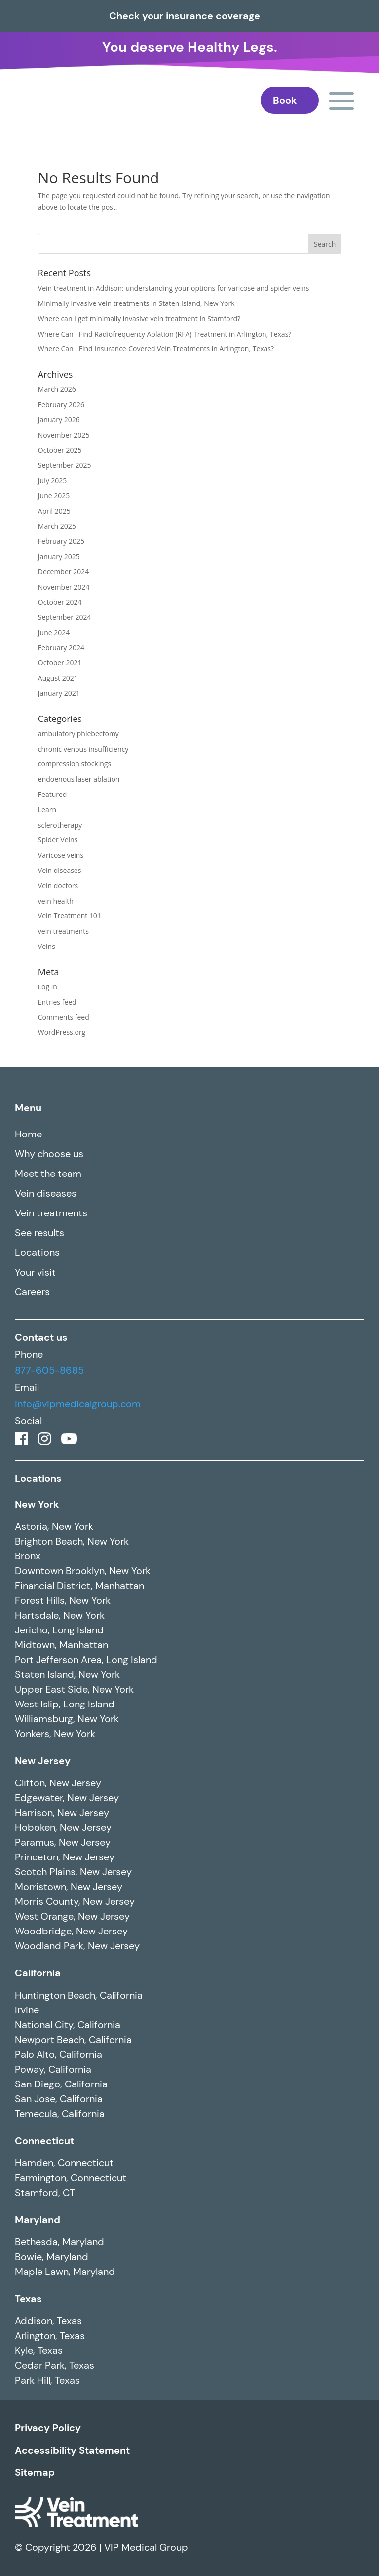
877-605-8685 (49, 1370)
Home (28, 1134)
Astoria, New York (54, 1526)
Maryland (37, 2219)
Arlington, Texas (50, 2335)
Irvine (27, 2010)
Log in (47, 986)
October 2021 (60, 662)
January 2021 (59, 693)
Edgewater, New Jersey (67, 1797)
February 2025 (61, 541)
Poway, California (53, 2069)
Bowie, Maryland (51, 2256)
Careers (32, 1292)
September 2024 (64, 617)
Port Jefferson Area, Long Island (86, 1659)
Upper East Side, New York (74, 1689)
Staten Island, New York (67, 1674)
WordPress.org (61, 1032)
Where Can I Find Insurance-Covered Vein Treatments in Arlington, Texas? (156, 348)
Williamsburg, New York (67, 1718)
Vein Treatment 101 (69, 915)
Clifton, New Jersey (58, 1783)
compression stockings (74, 763)
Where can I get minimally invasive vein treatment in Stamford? (139, 318)
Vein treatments (51, 1213)
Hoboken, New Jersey (63, 1827)
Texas (28, 2298)
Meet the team (48, 1173)
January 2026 (59, 419)
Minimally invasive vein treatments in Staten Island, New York (136, 303)
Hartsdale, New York (60, 1615)
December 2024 (63, 571)
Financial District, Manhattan (79, 1585)
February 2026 (61, 404)
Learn (47, 809)
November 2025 (64, 435)
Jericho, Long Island (59, 1630)
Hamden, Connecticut (64, 2163)
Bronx (27, 1556)
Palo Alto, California (58, 2054)
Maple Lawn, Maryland (65, 2271)
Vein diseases (59, 870)
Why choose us (49, 1153)
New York (37, 1504)
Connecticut (44, 2140)
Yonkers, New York (55, 1733)
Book (285, 100)
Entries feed (57, 1002)
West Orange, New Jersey (72, 1916)
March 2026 (57, 389)
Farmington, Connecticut (70, 2177)
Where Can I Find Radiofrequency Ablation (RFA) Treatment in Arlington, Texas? (165, 334)
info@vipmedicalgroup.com (78, 1404)
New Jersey (43, 1760)
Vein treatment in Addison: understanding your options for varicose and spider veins (173, 288)
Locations (37, 1252)
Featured (52, 794)
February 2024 (61, 647)
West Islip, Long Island (64, 1704)
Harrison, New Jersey (62, 1812)
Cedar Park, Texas (54, 2365)
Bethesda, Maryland (59, 2241)
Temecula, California (60, 2113)
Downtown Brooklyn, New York (83, 1570)
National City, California (67, 2024)
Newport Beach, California (73, 2039)
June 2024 (54, 632)
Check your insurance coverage (184, 15)
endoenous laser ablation (79, 779)
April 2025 (54, 511)
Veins (46, 946)
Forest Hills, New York (63, 1600)
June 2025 (54, 495)
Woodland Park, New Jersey (77, 1945)
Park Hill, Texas (47, 2380)
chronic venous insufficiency (83, 749)
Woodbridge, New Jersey (71, 1931)
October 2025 (60, 450)
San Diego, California (61, 2084)
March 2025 (57, 525)
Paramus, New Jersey (63, 1842)
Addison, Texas (48, 2320)
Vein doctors (58, 885)
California (38, 1973)
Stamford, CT (45, 2192)
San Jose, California (59, 2098)
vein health (56, 901)
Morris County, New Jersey (75, 1901)
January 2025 (59, 556)
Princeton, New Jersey (64, 1857)
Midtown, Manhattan (61, 1644)
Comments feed (63, 1017)
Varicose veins (60, 855)
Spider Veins (58, 839)
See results (39, 1232)
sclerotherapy (60, 825)
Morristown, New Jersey (68, 1886)
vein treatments (63, 931)
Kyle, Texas (39, 2350)
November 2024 (64, 587)
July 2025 (52, 480)
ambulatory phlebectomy (78, 733)
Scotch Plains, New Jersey (73, 1871)
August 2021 (58, 677)
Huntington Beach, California (79, 1995)
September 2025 (64, 465)
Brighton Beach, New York (72, 1541)
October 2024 (60, 601)
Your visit (35, 1272)
